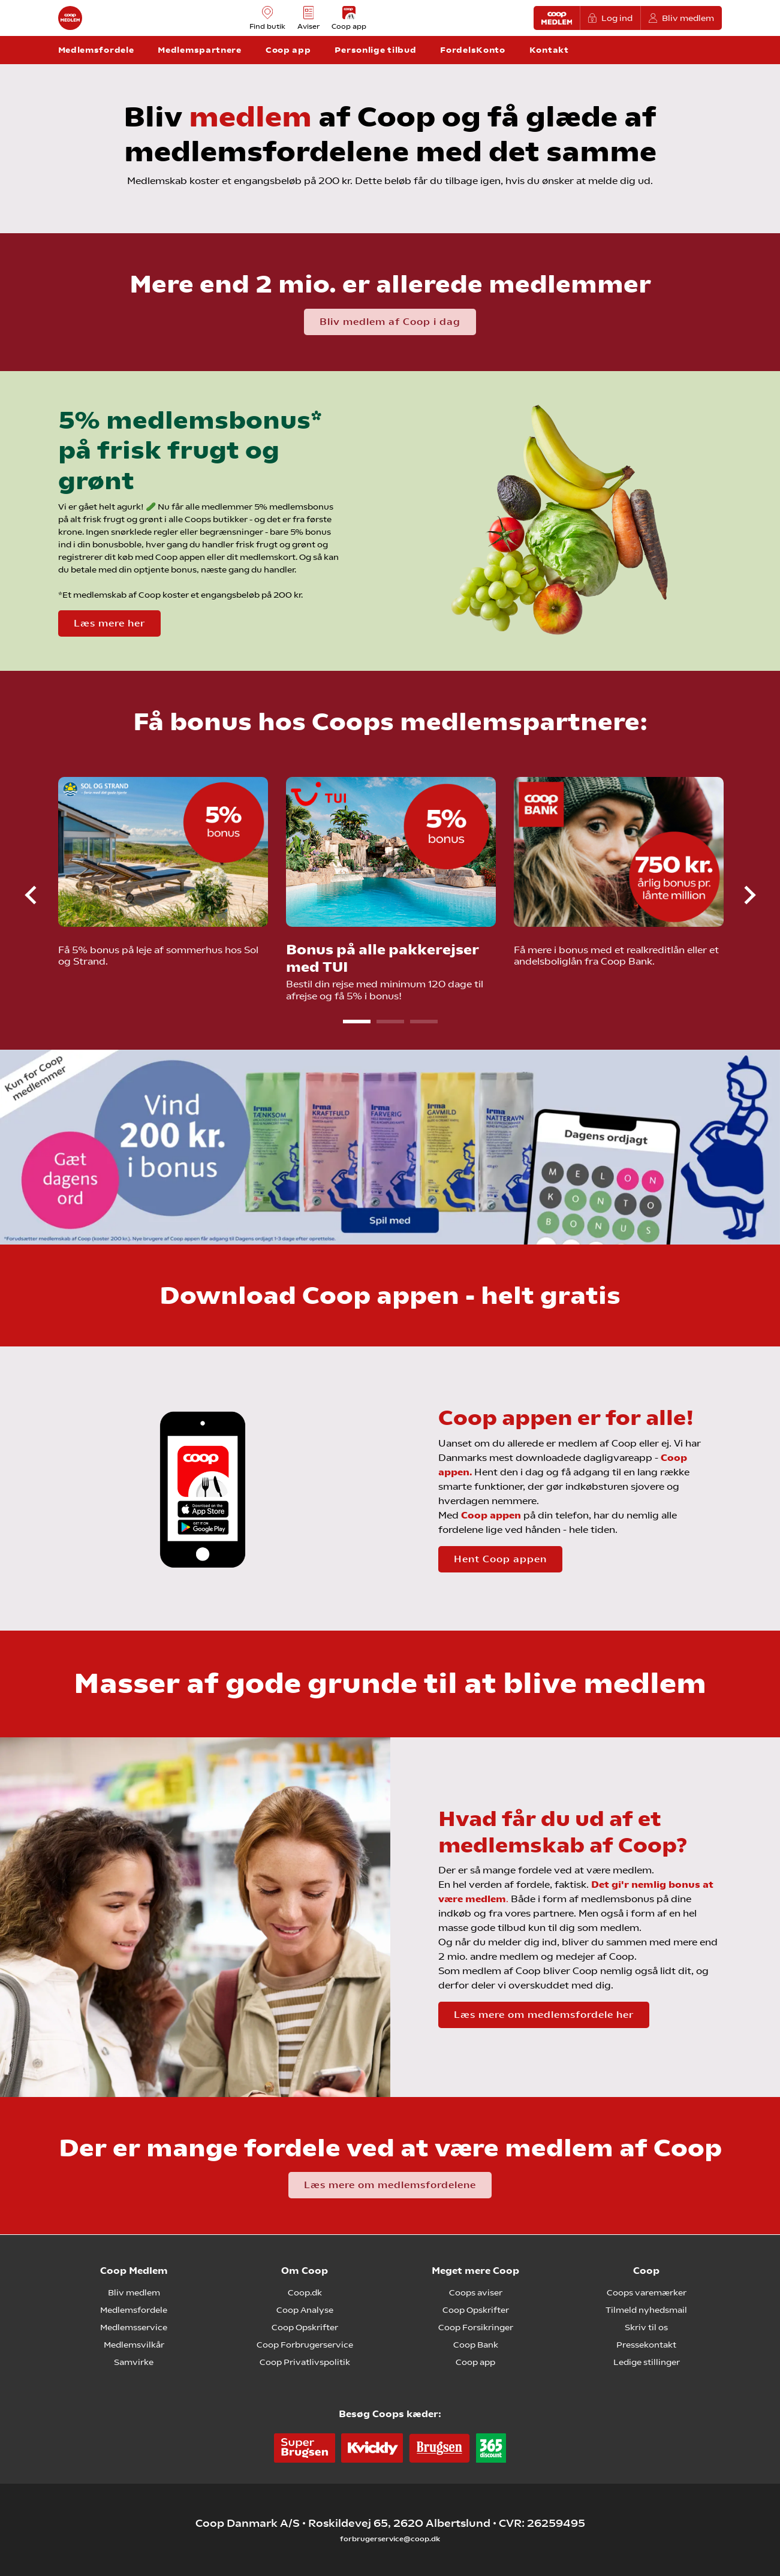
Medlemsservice (133, 2327)
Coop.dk (305, 2292)
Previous (40, 895)
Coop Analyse (304, 2310)
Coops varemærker (646, 2292)
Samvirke (133, 2362)
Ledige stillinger (646, 2362)
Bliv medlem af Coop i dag (390, 321)
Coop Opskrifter (305, 2327)
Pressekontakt (646, 2344)
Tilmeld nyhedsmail (646, 2310)
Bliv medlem (682, 18)
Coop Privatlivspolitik (305, 2362)
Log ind (610, 18)
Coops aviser (475, 2292)
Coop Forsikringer (475, 2327)
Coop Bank (475, 2344)
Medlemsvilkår (134, 2344)
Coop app (475, 2362)
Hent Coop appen (500, 1559)
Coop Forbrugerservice (305, 2344)
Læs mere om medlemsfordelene (390, 2185)
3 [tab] (424, 1021)
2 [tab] (390, 1021)
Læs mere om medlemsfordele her (544, 2014)
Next (739, 895)
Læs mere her (109, 623)
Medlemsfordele (133, 2310)
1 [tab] (357, 1021)
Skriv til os (646, 2327)
